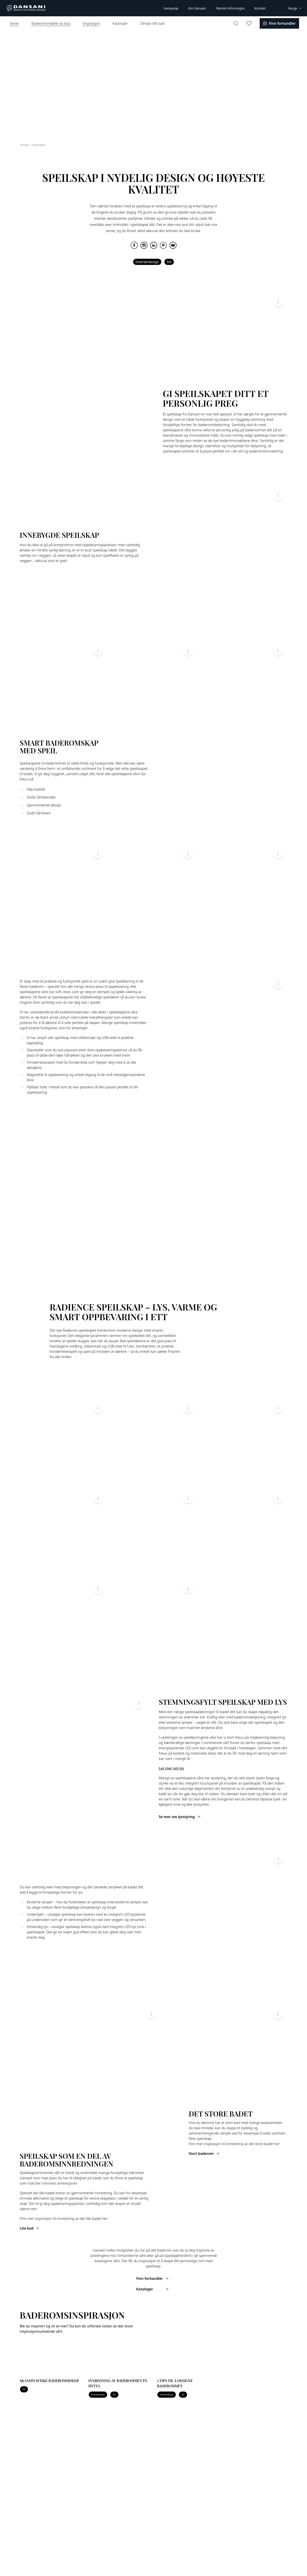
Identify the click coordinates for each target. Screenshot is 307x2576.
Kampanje (171, 8)
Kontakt (260, 8)
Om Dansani (197, 8)
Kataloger (120, 23)
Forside (24, 145)
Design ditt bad (152, 23)
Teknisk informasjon (230, 8)
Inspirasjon (39, 145)
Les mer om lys (171, 1768)
